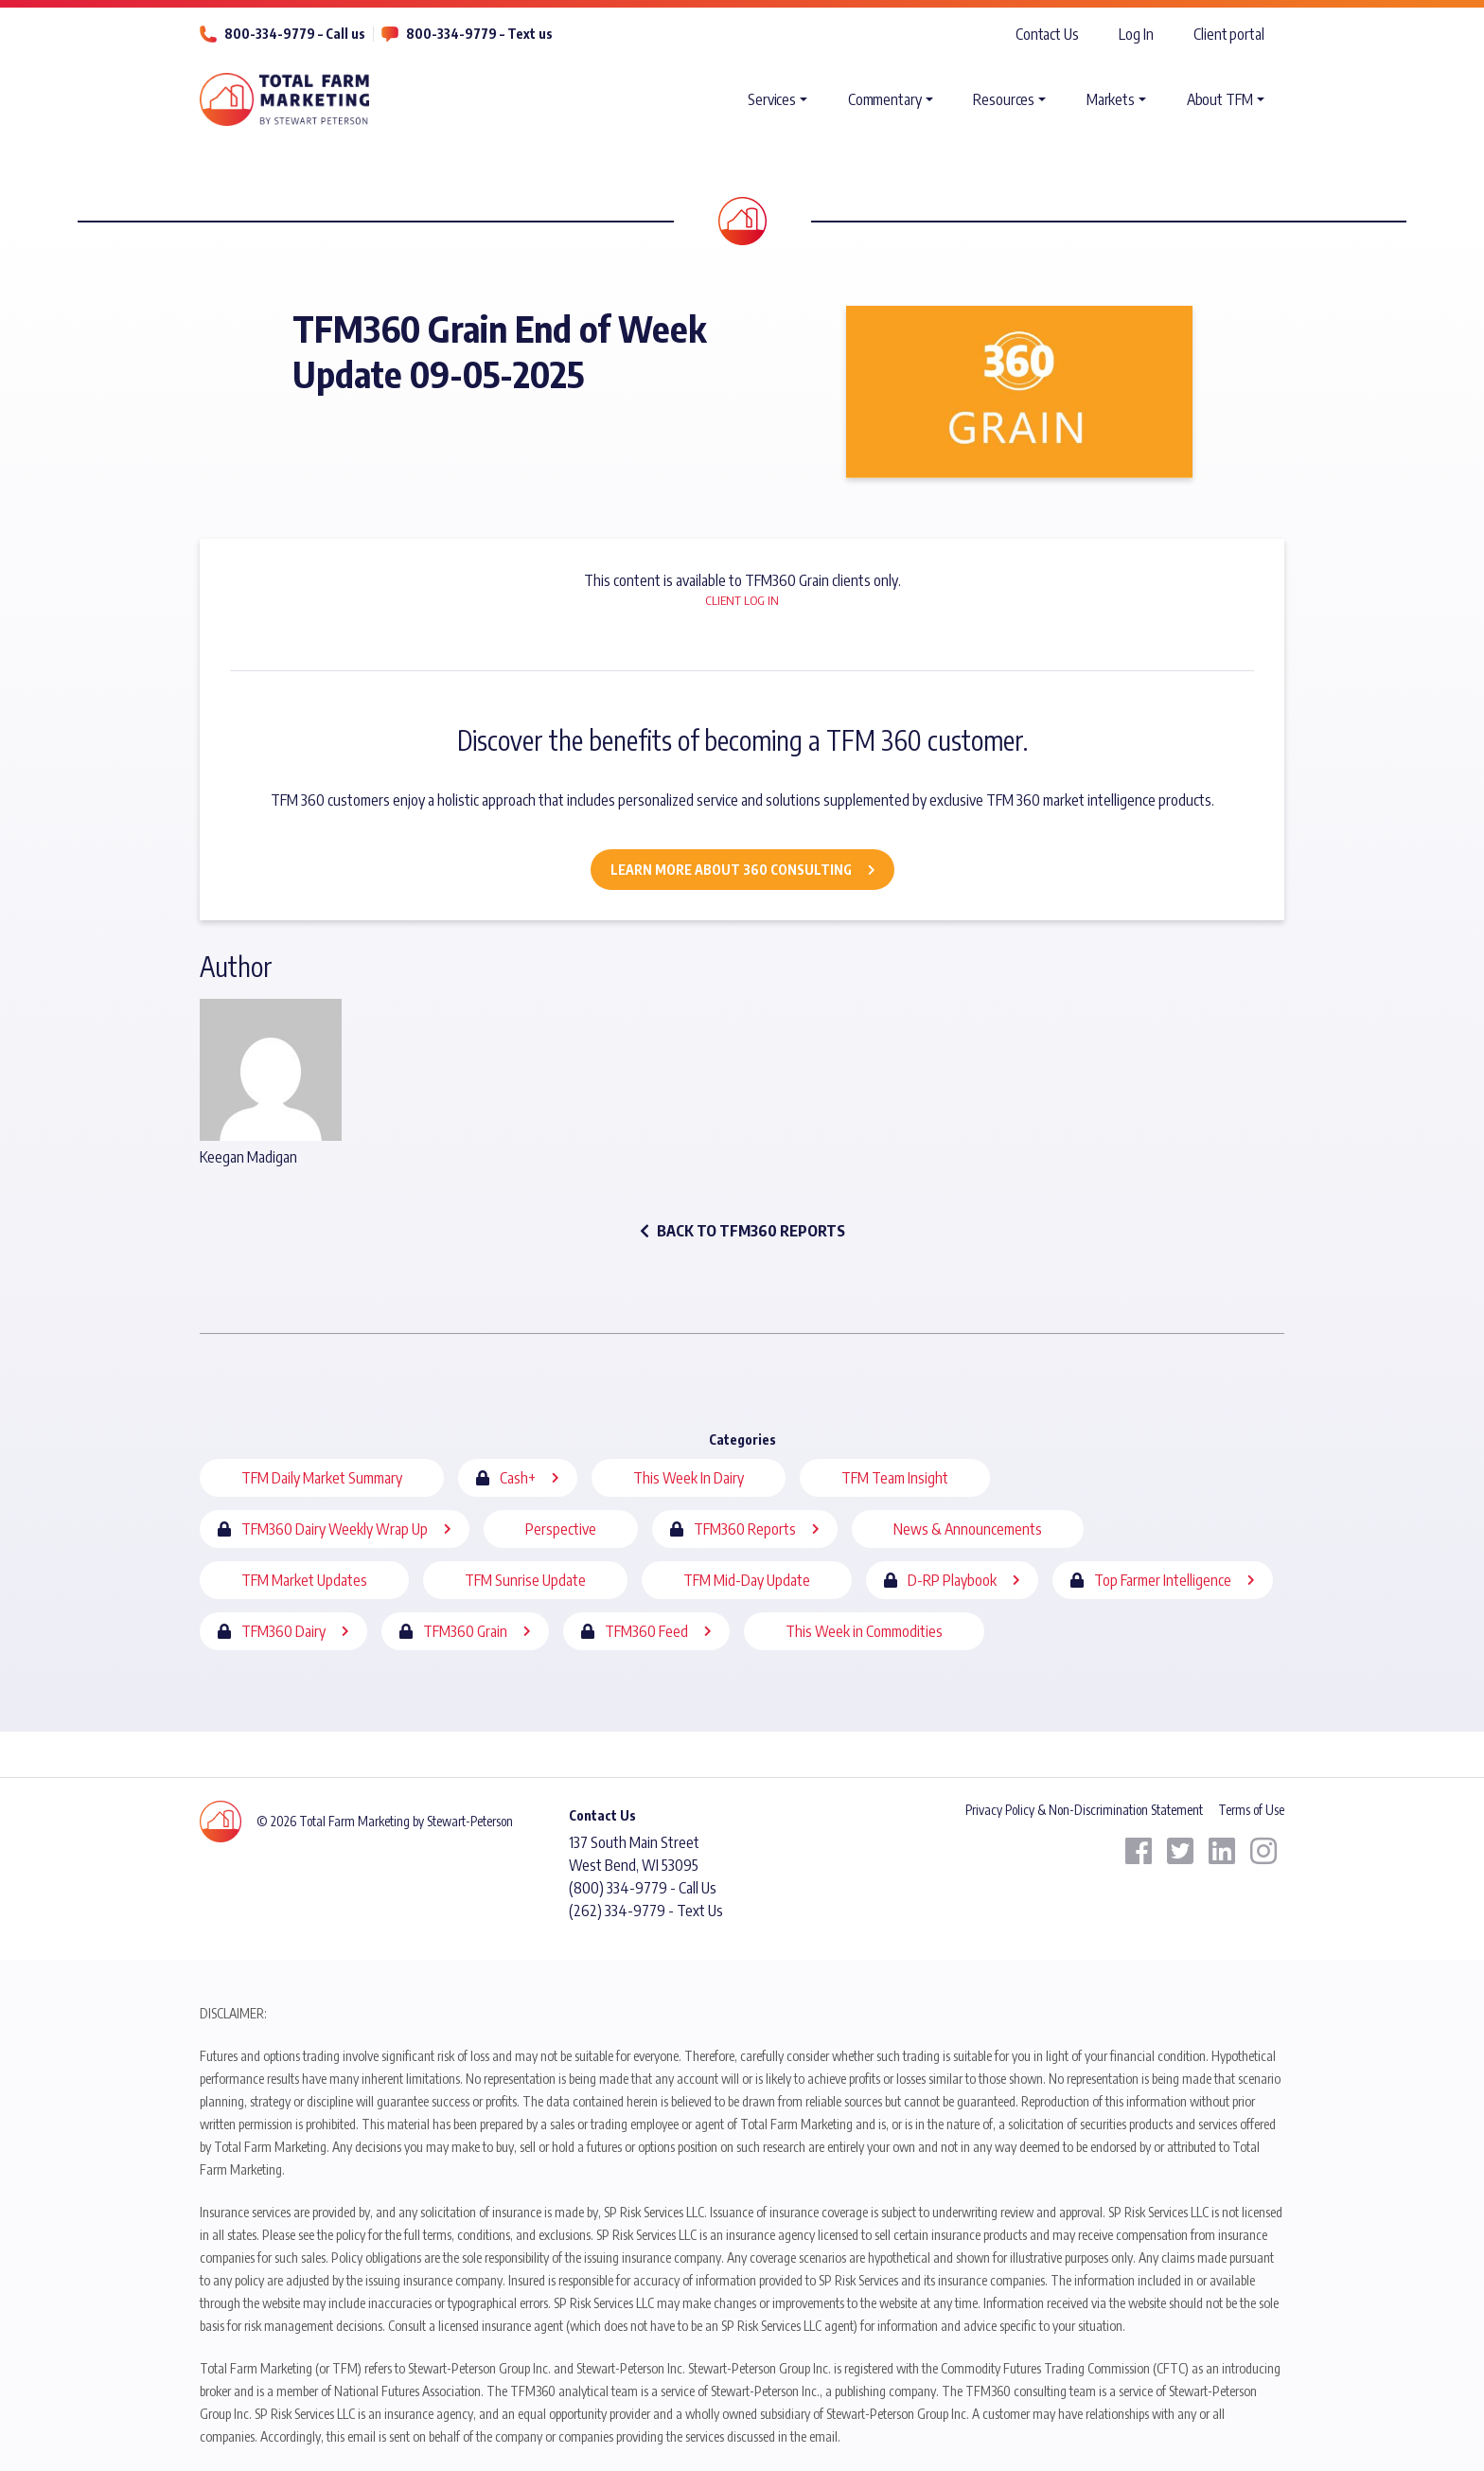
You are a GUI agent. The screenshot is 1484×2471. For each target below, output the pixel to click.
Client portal (1228, 34)
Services (772, 99)
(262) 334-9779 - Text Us (646, 1910)
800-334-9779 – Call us (294, 34)
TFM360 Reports (745, 1529)
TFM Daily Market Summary (321, 1477)
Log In (1136, 34)
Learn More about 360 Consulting (731, 870)
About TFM (1220, 99)
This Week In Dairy (688, 1477)
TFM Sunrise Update (525, 1580)
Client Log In (742, 600)
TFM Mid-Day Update (746, 1580)
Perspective (560, 1529)
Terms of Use (1251, 1810)
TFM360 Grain (465, 1631)
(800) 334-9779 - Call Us (642, 1887)
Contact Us (1047, 34)
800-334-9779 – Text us (479, 34)
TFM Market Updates (304, 1580)
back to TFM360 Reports (742, 1230)
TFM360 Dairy (283, 1631)
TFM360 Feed (646, 1631)
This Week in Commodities (864, 1631)
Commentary (885, 99)
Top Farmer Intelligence (1162, 1580)
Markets (1110, 99)
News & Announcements (967, 1529)
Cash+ (518, 1477)
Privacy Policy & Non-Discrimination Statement (1084, 1810)
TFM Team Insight (894, 1477)
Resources (1003, 99)
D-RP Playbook (952, 1580)
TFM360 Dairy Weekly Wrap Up (334, 1529)
